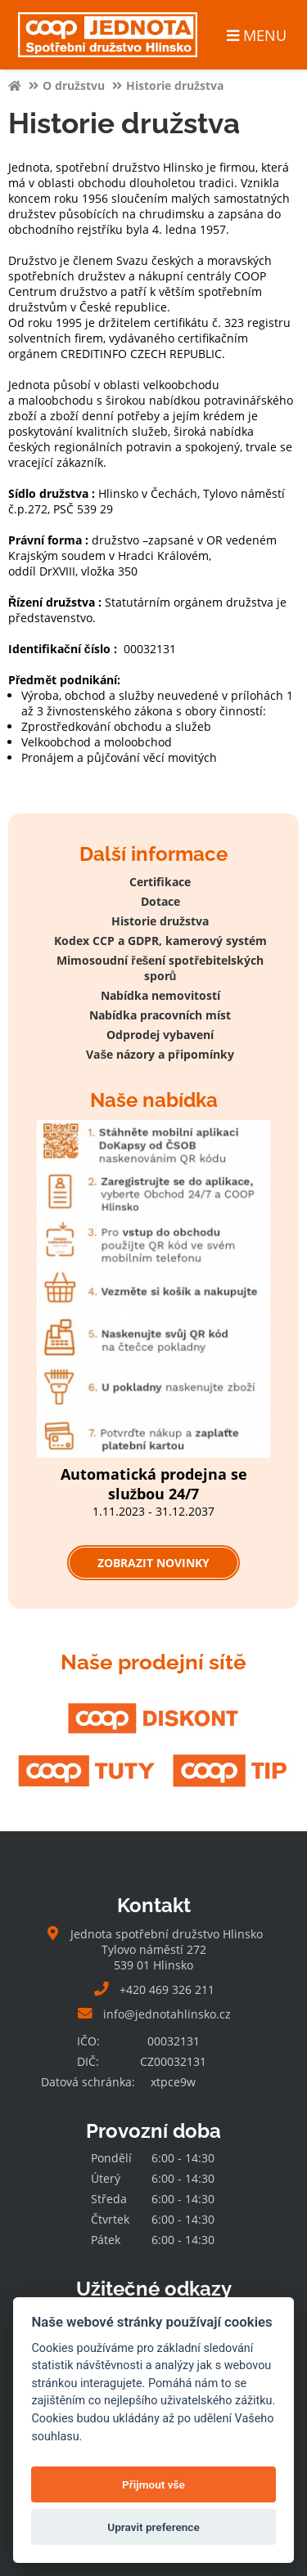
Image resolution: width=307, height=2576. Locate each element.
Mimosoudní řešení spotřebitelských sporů (160, 967)
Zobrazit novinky (153, 1562)
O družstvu (74, 85)
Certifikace (160, 881)
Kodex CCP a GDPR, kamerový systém (160, 940)
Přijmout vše (153, 2484)
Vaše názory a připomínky (159, 1054)
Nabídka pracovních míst (160, 1015)
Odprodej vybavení (160, 1034)
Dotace (160, 901)
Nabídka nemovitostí (160, 995)
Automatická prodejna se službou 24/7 (154, 1483)
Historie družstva (160, 921)
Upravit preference (153, 2526)
